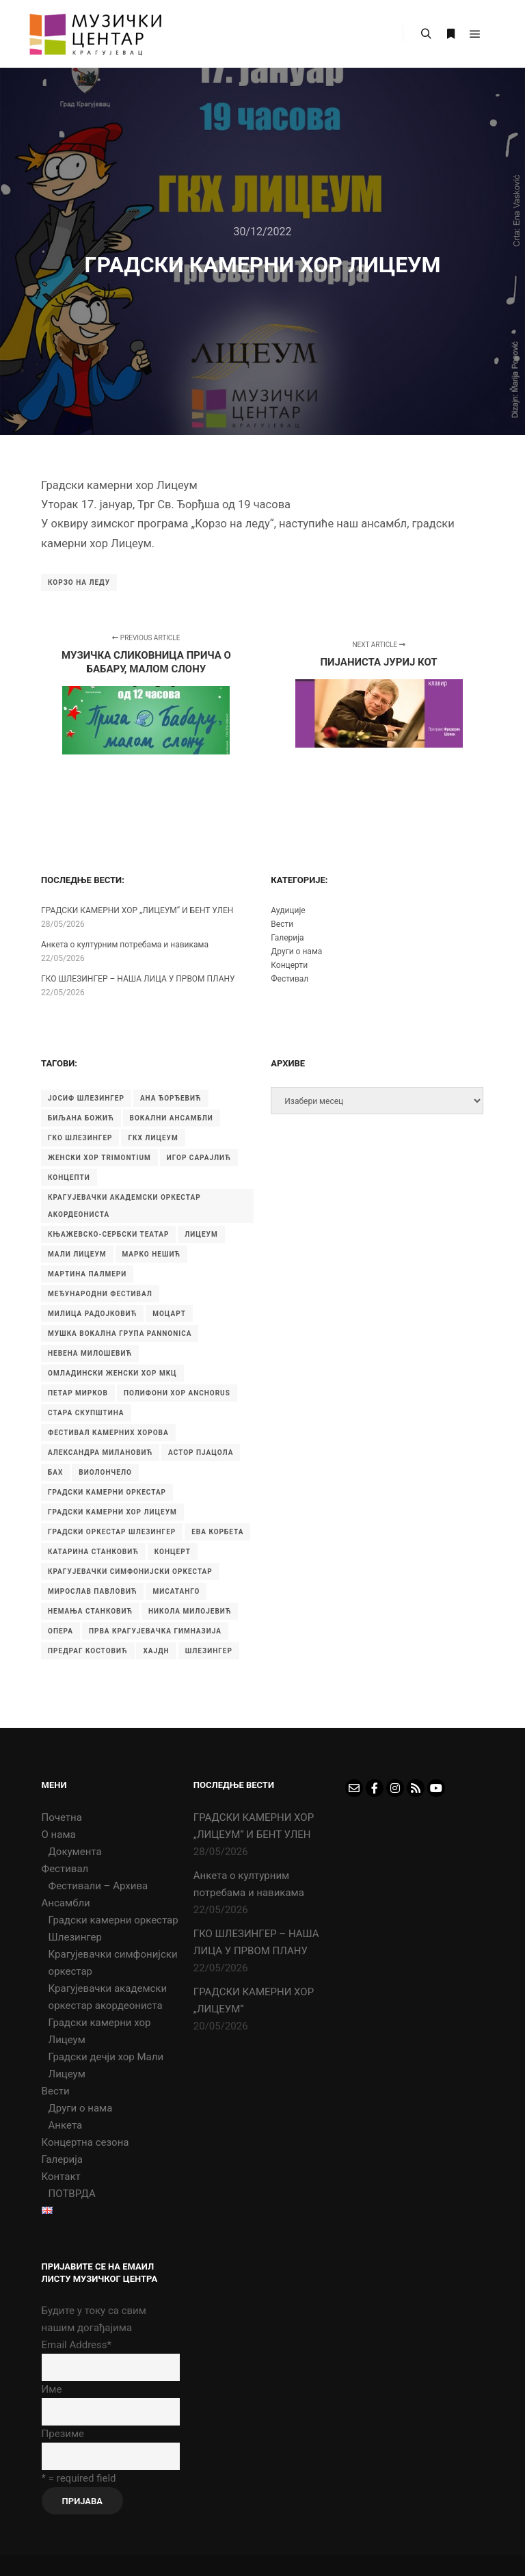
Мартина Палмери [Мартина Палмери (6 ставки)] (87, 1274)
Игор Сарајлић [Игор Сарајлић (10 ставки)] (199, 1157)
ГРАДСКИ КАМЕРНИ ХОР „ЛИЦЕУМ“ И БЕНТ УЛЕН (137, 910)
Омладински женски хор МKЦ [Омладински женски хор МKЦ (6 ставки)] (112, 1373)
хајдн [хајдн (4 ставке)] (156, 1651)
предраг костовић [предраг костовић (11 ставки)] (88, 1651)
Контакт (61, 2176)
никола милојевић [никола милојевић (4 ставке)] (189, 1611)
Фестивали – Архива (98, 1886)
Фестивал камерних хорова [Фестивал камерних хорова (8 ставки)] (108, 1432)
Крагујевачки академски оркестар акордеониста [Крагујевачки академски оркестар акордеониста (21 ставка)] (124, 1206)
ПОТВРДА (72, 2193)
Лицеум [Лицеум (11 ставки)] (201, 1234)
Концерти (289, 965)
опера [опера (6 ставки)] (60, 1631)
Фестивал (289, 979)
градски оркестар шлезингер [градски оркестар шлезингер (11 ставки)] (112, 1532)
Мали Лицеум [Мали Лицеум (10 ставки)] (77, 1254)
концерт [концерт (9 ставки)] (172, 1551)
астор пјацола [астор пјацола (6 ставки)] (200, 1452)
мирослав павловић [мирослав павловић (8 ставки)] (92, 1591)
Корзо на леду (79, 582)
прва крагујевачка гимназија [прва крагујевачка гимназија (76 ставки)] (155, 1631)
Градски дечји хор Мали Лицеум (106, 2065)
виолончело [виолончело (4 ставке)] (105, 1472)
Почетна (62, 1817)
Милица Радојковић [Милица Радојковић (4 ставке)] (92, 1313)
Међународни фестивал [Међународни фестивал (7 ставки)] (100, 1294)
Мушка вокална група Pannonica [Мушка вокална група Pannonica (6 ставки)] (119, 1333)
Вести (282, 924)
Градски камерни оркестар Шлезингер (113, 1928)
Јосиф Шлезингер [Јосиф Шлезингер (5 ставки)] (86, 1098)
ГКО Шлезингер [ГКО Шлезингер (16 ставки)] (80, 1138)
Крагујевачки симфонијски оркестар (113, 1962)
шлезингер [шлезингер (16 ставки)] (208, 1651)
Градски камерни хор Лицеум (100, 2031)
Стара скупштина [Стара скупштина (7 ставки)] (86, 1413)
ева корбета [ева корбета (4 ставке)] (217, 1532)
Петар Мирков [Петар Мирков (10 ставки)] (78, 1393)
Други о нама (296, 951)
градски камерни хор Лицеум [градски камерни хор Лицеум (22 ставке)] (112, 1512)
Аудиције (288, 910)
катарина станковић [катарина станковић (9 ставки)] (93, 1551)
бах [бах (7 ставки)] (55, 1472)
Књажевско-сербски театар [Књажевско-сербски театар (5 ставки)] (108, 1234)
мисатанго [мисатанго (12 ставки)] (176, 1591)
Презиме (63, 2434)
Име (52, 2389)
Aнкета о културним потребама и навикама (124, 944)
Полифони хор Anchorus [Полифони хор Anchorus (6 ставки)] (177, 1393)
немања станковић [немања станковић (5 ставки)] (90, 1611)
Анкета (66, 2125)
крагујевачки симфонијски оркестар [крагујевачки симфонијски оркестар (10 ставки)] (130, 1571)
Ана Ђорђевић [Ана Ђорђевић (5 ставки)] (171, 1098)
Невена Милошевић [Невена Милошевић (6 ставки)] (90, 1353)
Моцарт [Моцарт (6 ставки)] (169, 1313)
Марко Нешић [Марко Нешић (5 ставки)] (151, 1254)
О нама (59, 1834)
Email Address (76, 2345)
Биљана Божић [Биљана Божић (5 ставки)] (81, 1118)
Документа (75, 1851)
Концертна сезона (85, 2142)
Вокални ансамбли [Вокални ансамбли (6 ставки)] (171, 1118)
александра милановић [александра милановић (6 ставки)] (100, 1452)
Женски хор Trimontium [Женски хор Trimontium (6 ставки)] (99, 1157)
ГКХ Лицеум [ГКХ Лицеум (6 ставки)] (153, 1138)
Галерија (287, 938)
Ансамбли (66, 1903)
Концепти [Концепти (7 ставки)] (69, 1177)
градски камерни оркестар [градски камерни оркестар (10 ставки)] (107, 1492)
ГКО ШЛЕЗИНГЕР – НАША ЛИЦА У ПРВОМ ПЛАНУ (138, 979)
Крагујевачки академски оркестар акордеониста (108, 1997)
